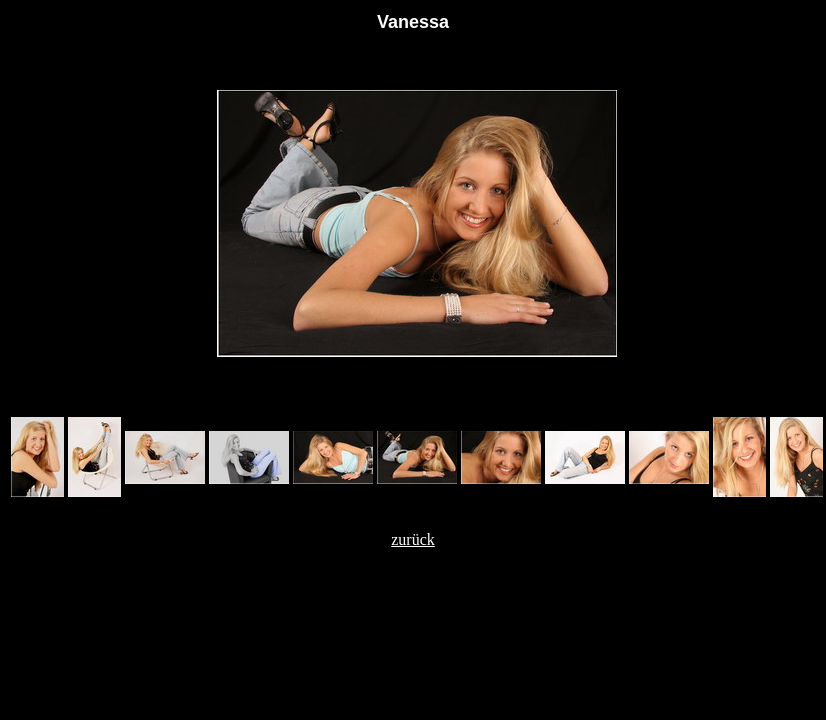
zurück (413, 539)
